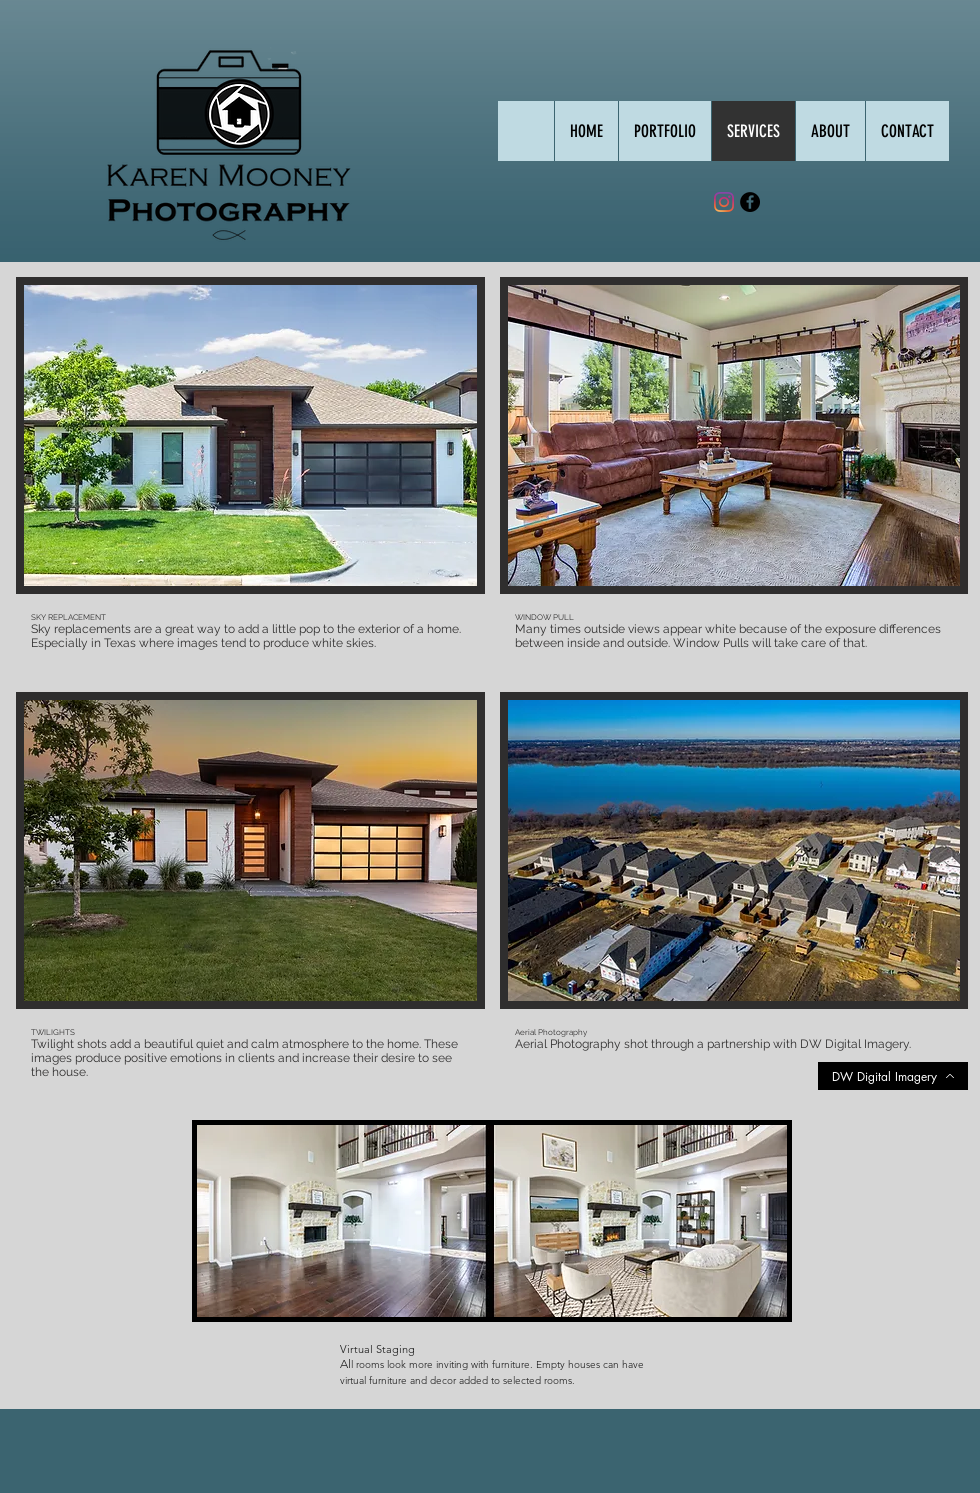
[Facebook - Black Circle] (750, 202)
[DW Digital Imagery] (893, 1076)
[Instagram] (724, 202)
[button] (664, 131)
